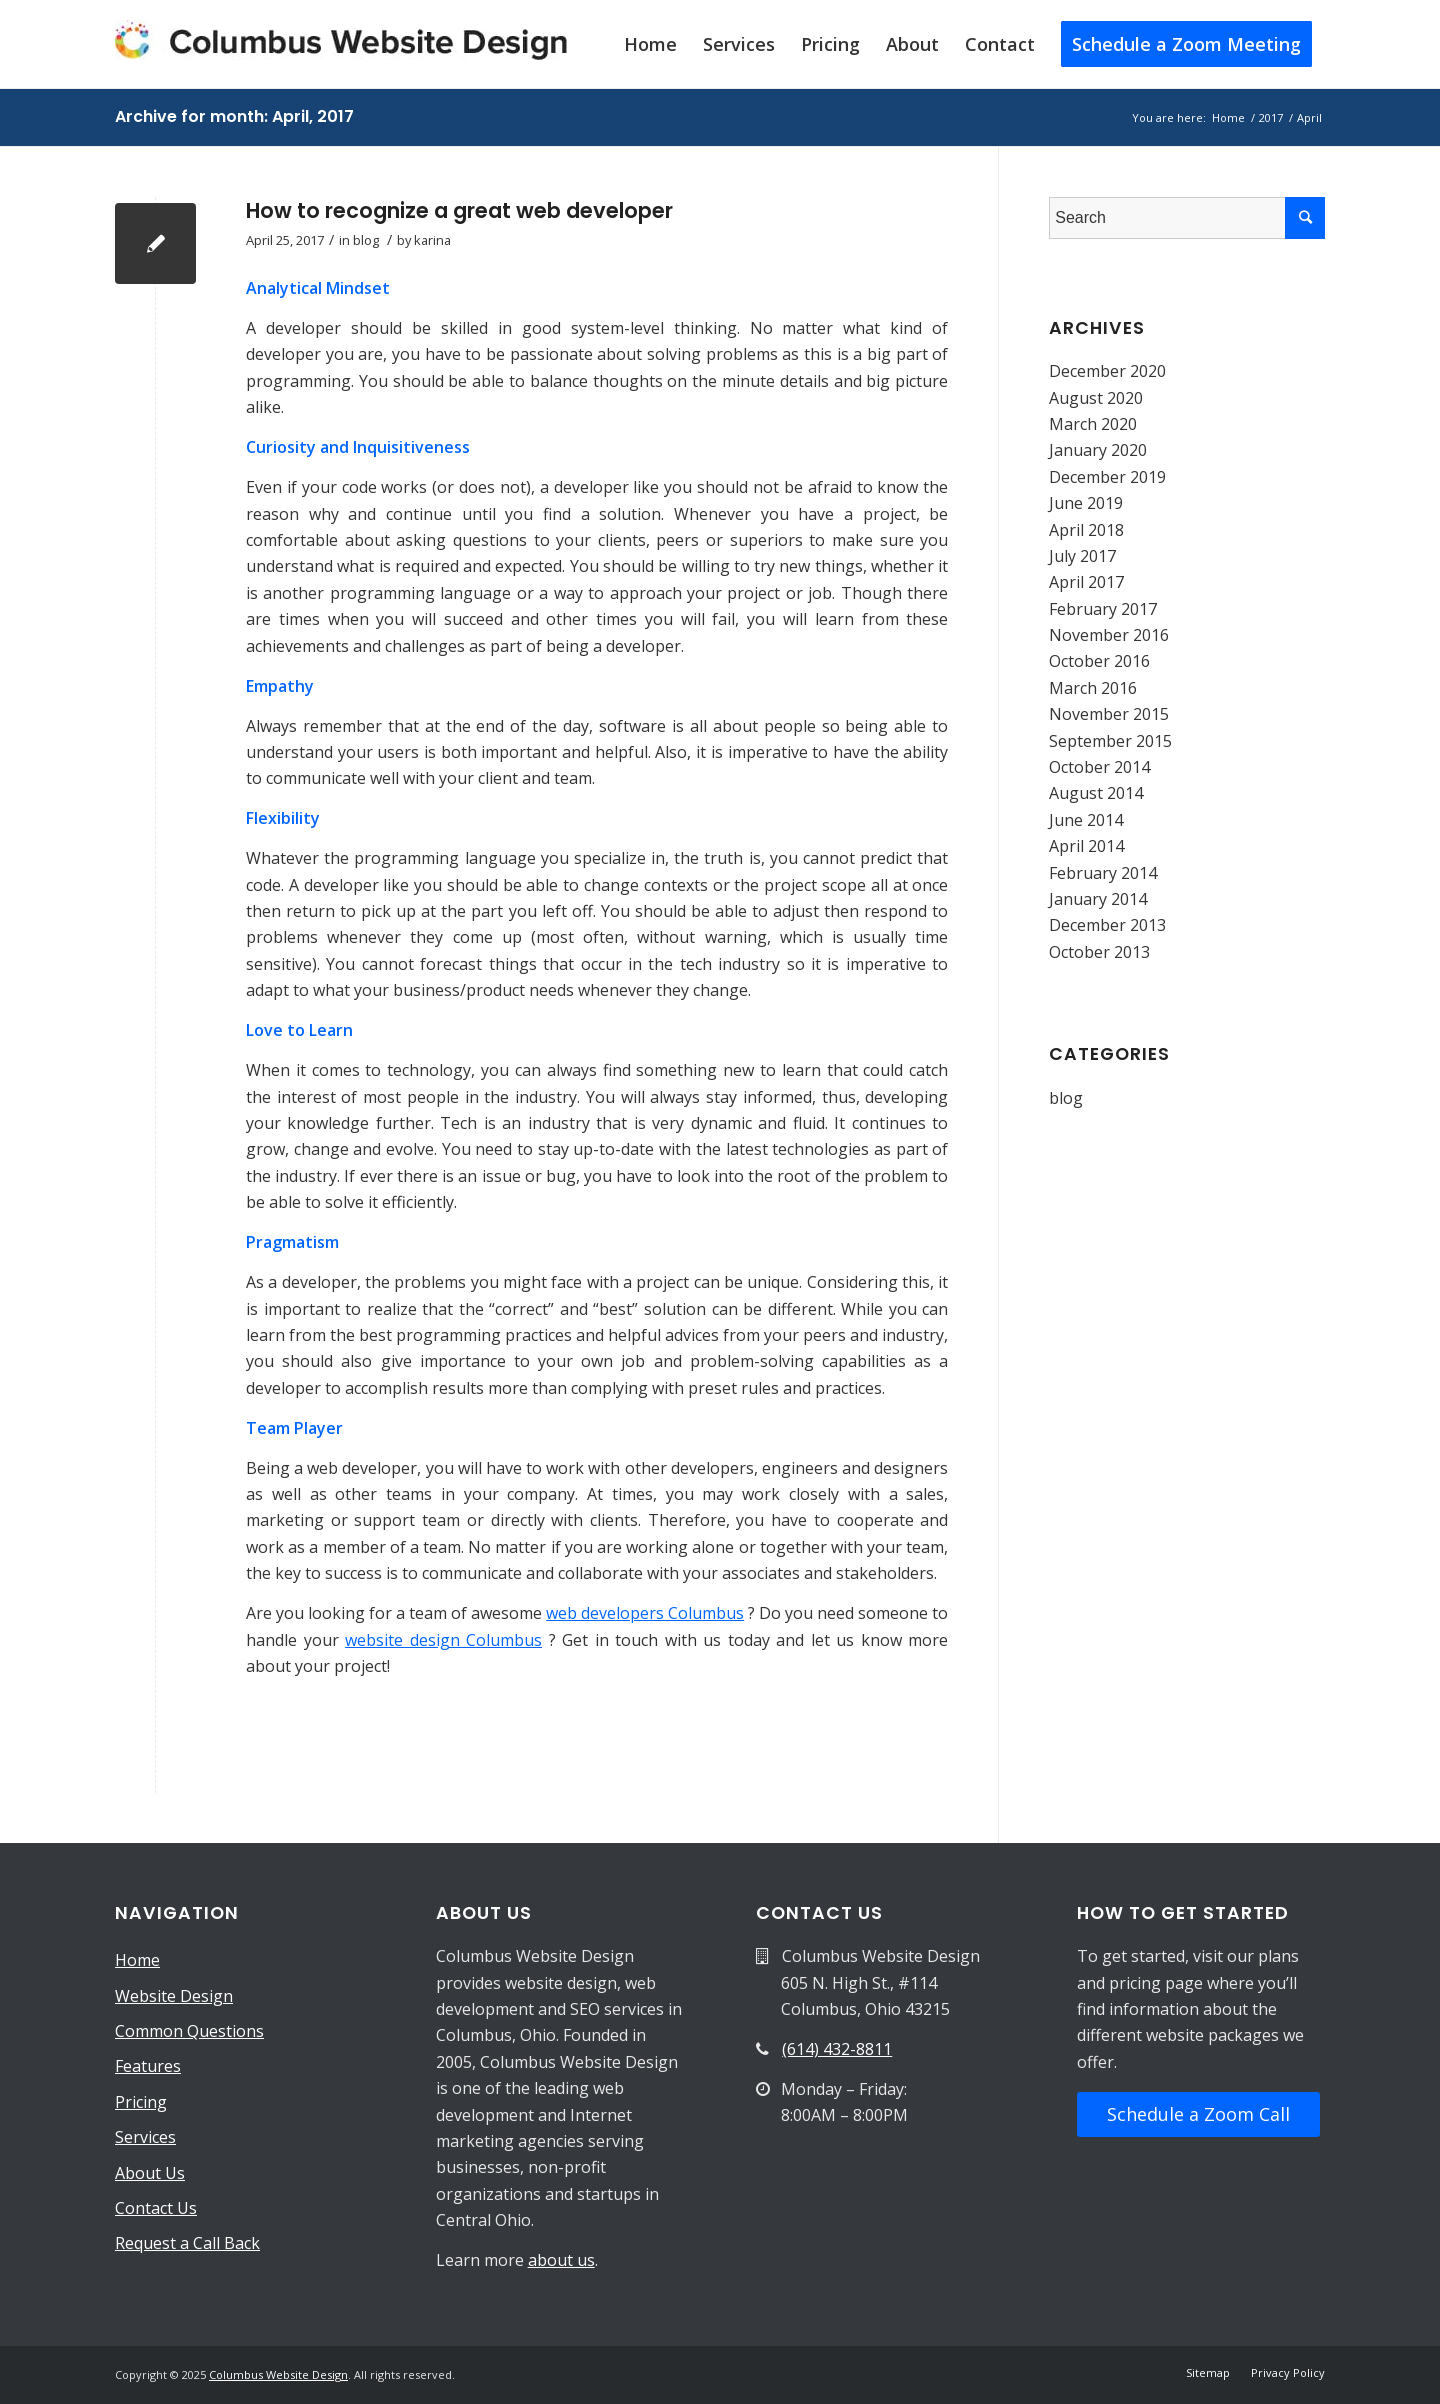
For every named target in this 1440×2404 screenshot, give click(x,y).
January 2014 (1098, 899)
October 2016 (1099, 661)
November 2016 (1109, 635)
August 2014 (1096, 793)
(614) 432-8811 (837, 2049)
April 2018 (1086, 530)
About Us (150, 2173)
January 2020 (1098, 450)
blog (366, 240)
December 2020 (1107, 371)
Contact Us (156, 2208)
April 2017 (1086, 582)
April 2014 (1086, 846)
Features (148, 2066)
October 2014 (1099, 767)
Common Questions (189, 2031)
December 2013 (1107, 925)
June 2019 (1086, 503)
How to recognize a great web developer (459, 210)
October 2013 (1099, 952)
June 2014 (1086, 820)
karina (432, 240)
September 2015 (1110, 741)
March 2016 (1093, 688)
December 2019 (1107, 477)
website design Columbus (443, 1640)
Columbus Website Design (278, 2374)
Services (145, 2137)
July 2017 (1082, 556)
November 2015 (1109, 714)
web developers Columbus (645, 1613)
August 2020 (1096, 398)
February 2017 (1103, 609)
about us (561, 2260)
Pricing (141, 2102)
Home (137, 1960)
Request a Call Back (187, 2243)
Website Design (174, 1996)
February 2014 (1103, 873)
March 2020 (1093, 424)
